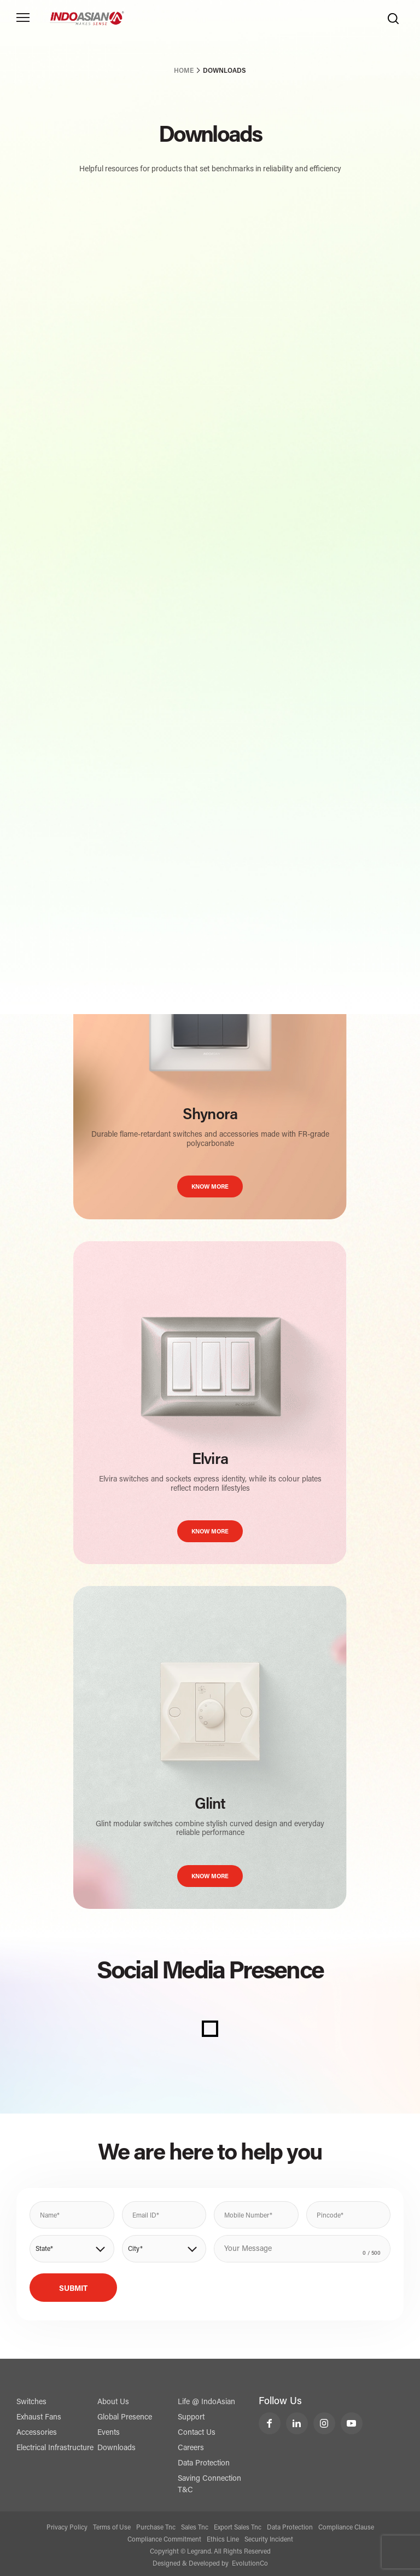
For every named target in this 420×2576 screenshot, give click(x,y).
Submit (73, 2289)
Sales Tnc (194, 2528)
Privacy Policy (67, 2528)
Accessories (36, 2433)
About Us (113, 2402)
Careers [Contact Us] (191, 2448)
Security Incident (268, 2540)
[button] (72, 2248)
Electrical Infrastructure (55, 2448)
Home (184, 71)
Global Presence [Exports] (124, 2418)
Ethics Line (223, 2540)
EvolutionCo (250, 2564)
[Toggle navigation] (23, 17)
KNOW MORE (210, 1187)
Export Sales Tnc (237, 2528)
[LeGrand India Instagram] (324, 2423)
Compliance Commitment (164, 2540)
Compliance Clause (346, 2528)
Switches (31, 2402)
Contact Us (196, 2433)
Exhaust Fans (38, 2418)
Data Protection (204, 2464)
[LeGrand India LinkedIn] (297, 2423)
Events (108, 2433)
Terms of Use (112, 2528)
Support (191, 2418)
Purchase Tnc (156, 2528)
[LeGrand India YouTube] (352, 2423)
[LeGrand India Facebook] (270, 2423)
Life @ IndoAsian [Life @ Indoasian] (206, 2402)
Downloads (116, 2448)
